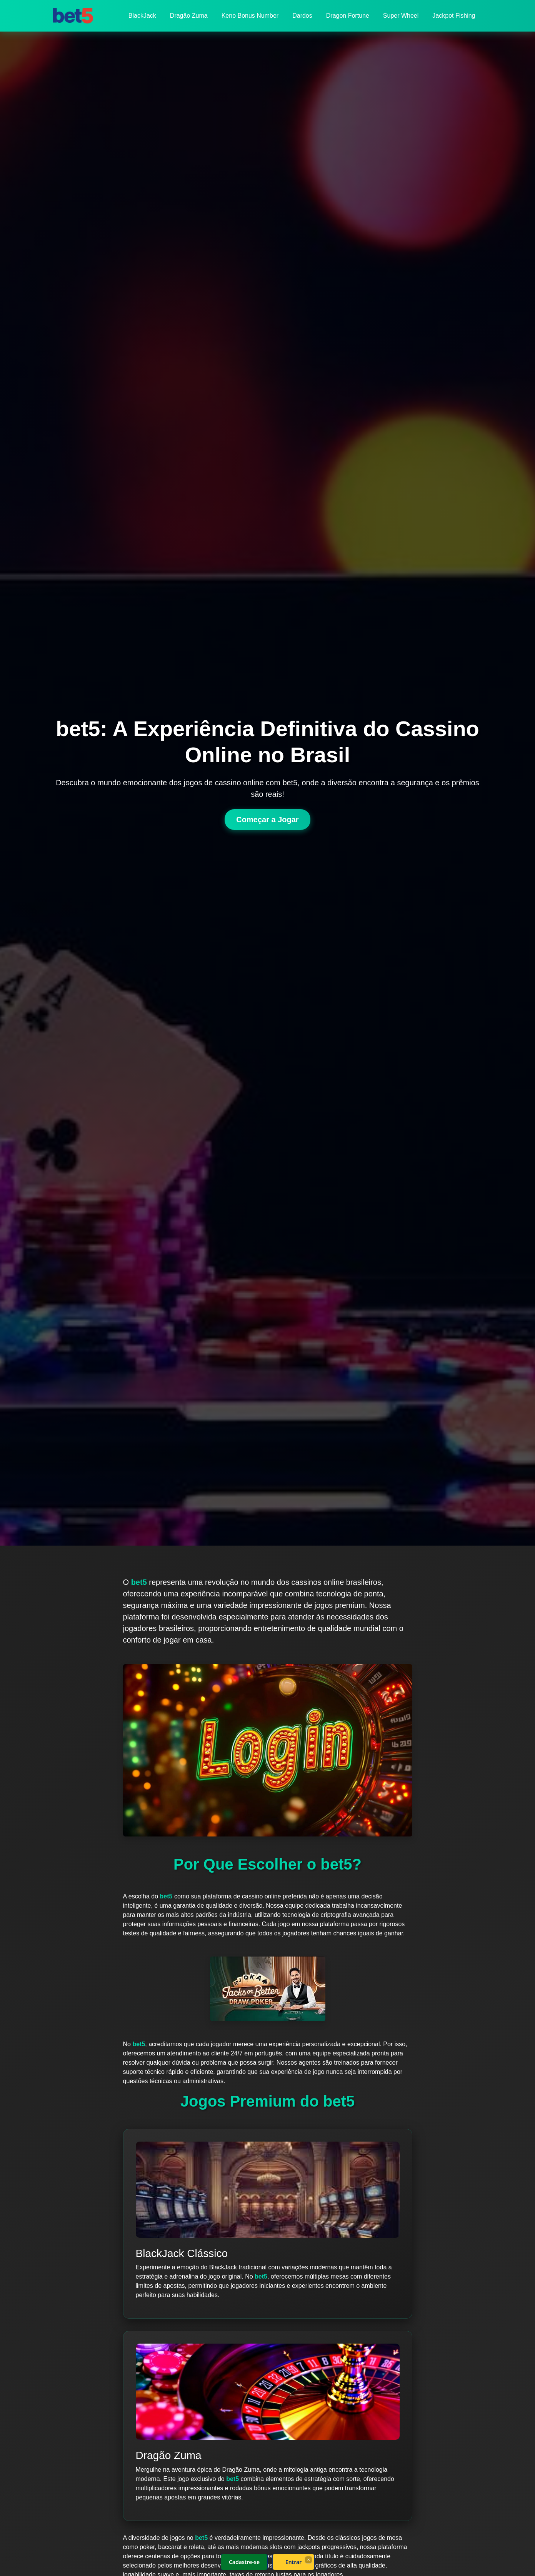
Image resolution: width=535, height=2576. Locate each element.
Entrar (293, 2562)
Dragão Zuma (189, 15)
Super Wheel (401, 15)
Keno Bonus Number (250, 15)
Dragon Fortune (347, 15)
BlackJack (142, 15)
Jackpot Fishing (453, 15)
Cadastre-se (243, 2562)
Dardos (302, 15)
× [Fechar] (308, 2559)
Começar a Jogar (267, 819)
